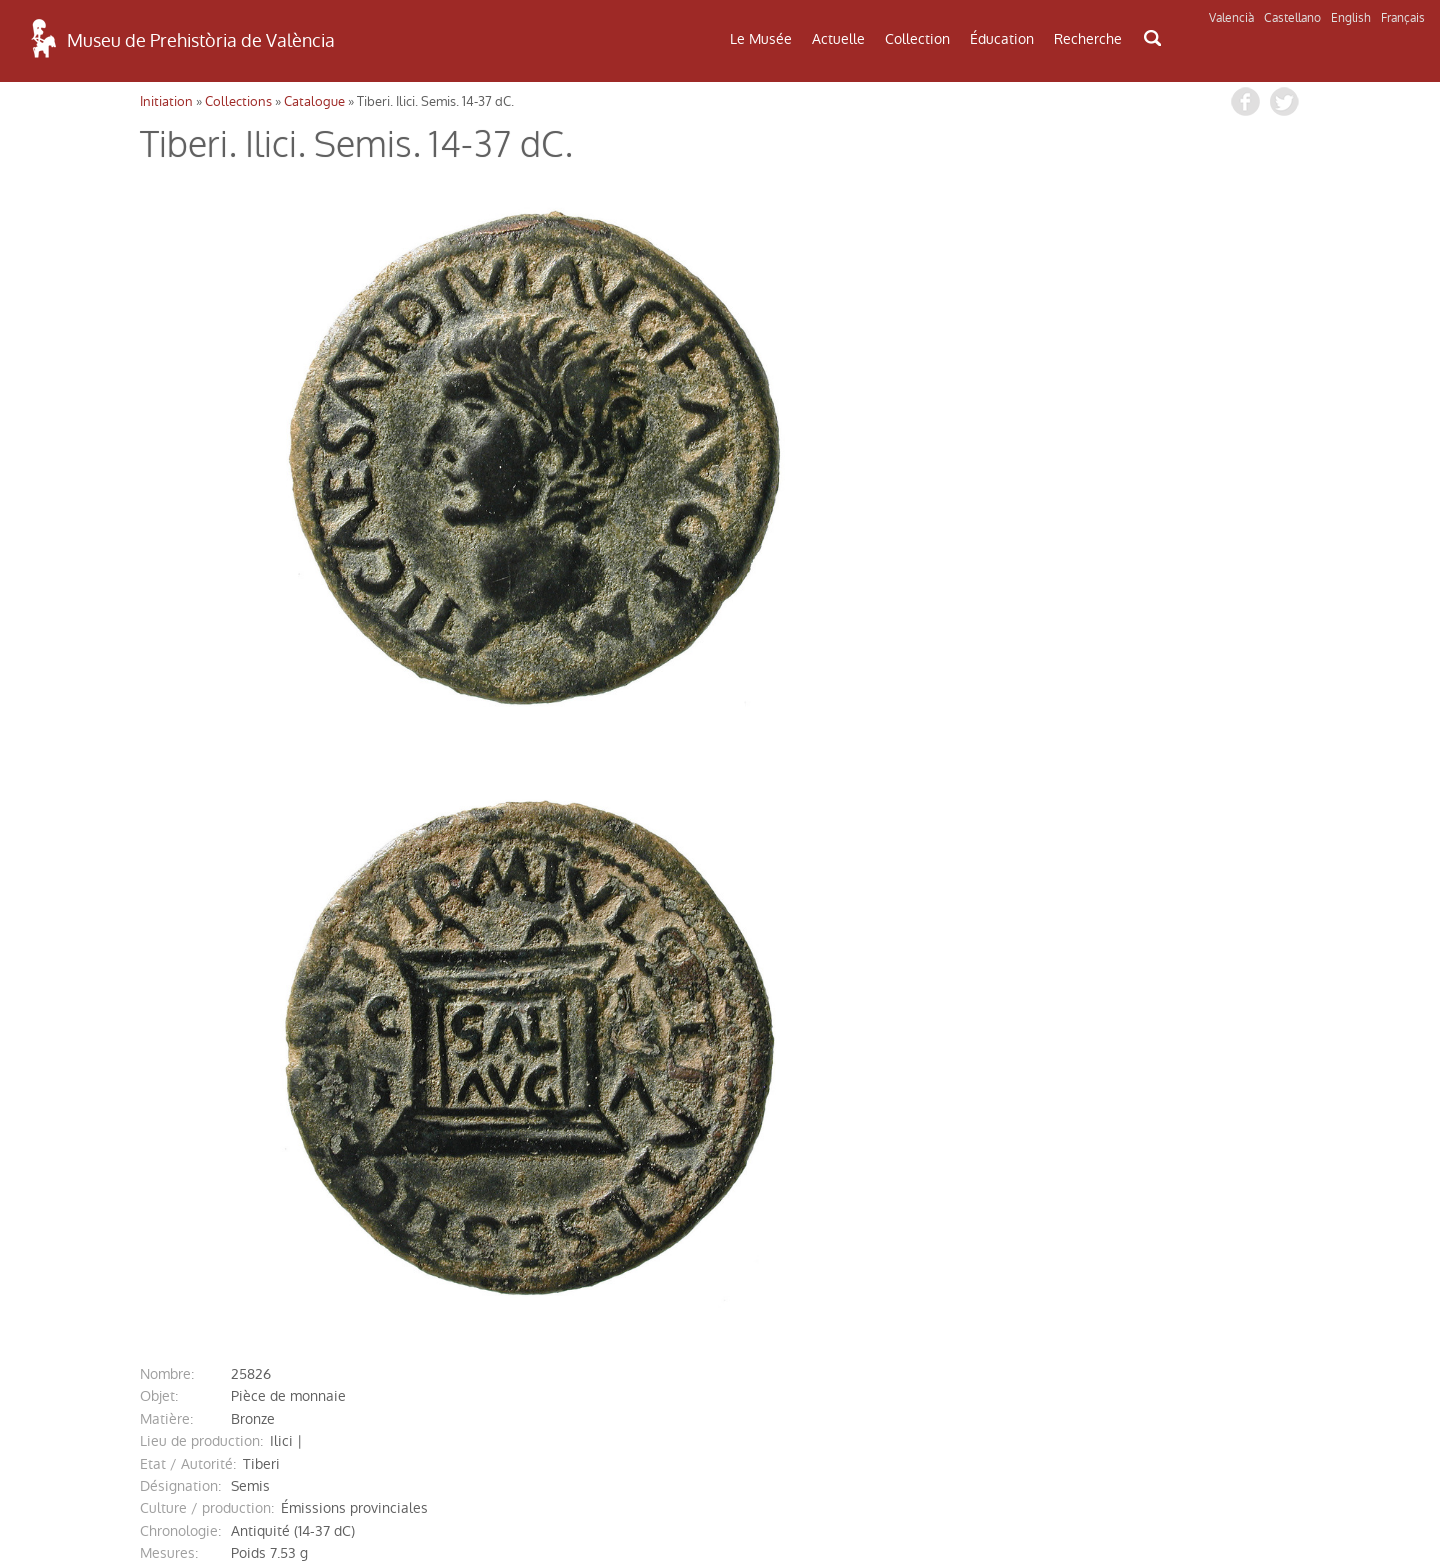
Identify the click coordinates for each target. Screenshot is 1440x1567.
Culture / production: (207, 921)
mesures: (169, 966)
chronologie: (180, 944)
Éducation (1002, 39)
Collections (238, 101)
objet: (159, 809)
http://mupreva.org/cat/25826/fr (348, 1168)
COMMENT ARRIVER (243, 1310)
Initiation (166, 101)
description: (178, 988)
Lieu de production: (201, 854)
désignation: (180, 899)
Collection (917, 39)
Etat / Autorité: (188, 877)
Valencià (1231, 18)
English (1351, 18)
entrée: (162, 1100)
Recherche (1088, 39)
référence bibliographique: (227, 1078)
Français (1403, 18)
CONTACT (719, 1316)
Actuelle (838, 39)
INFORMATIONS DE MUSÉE (1195, 1321)
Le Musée (761, 39)
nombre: (167, 787)
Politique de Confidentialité (243, 1501)
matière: (166, 832)
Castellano (1292, 18)
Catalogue (314, 101)
